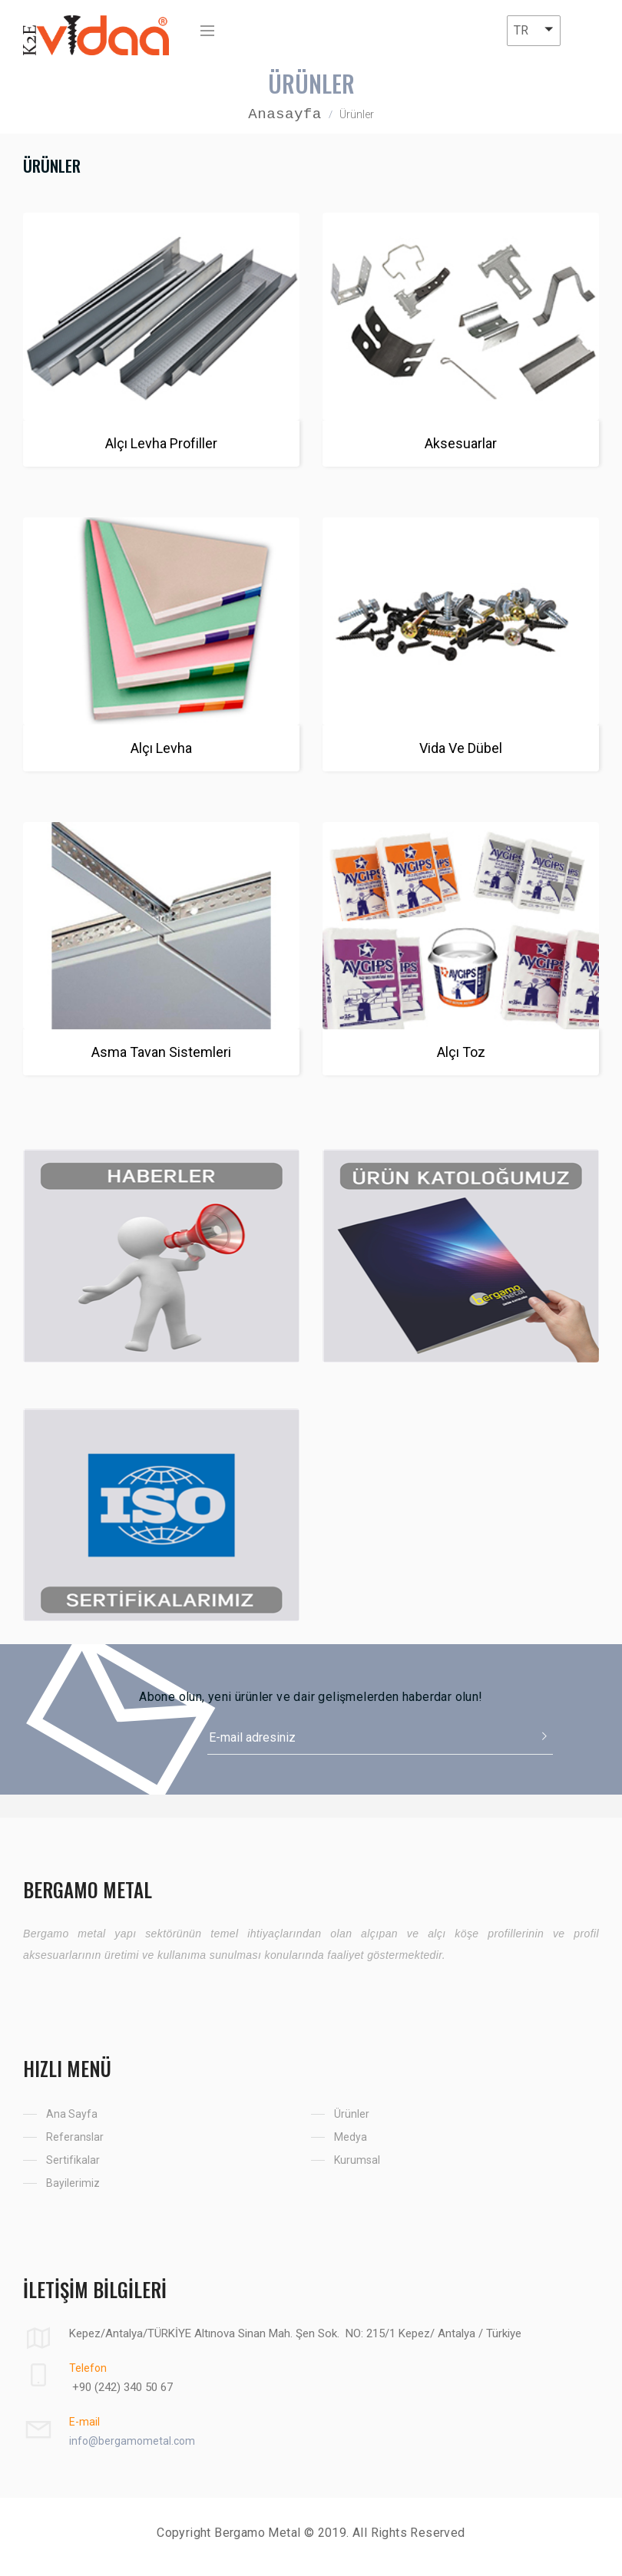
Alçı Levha (161, 748)
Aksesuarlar (461, 443)
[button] (534, 30)
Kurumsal (357, 2160)
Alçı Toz (461, 1052)
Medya (350, 2137)
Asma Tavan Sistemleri (161, 1052)
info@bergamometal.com (132, 2441)
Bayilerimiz (73, 2183)
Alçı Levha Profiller (161, 443)
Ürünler (351, 2114)
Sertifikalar (73, 2160)
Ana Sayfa (72, 2114)
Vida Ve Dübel (460, 748)
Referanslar (75, 2137)
